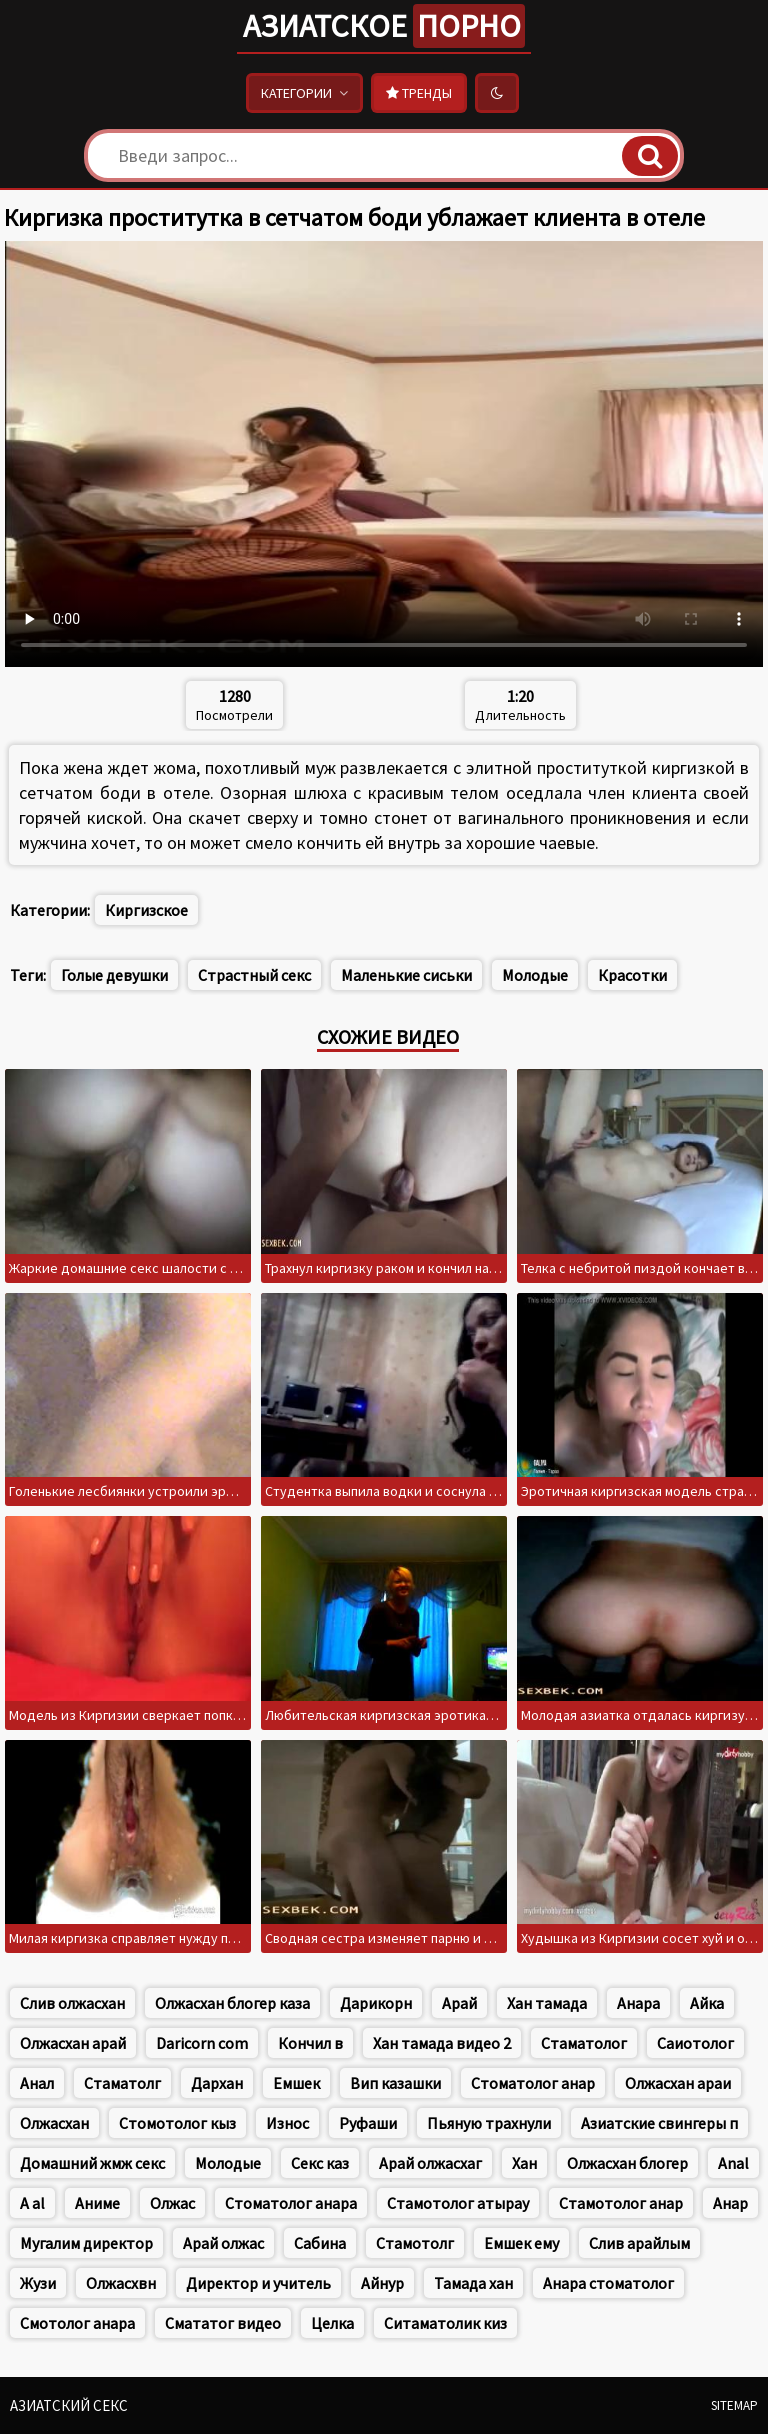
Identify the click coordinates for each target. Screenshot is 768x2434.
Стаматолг (122, 2083)
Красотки (632, 975)
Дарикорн (376, 2003)
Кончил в (310, 2043)
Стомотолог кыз (177, 2123)
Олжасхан (54, 2123)
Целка (332, 2323)
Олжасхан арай (73, 2043)
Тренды (419, 93)
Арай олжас (223, 2243)
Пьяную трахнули (489, 2123)
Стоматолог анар (533, 2083)
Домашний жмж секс (92, 2163)
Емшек (296, 2083)
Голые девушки (114, 975)
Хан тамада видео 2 (442, 2043)
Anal (733, 2163)
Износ (287, 2123)
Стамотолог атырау (458, 2203)
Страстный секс (254, 975)
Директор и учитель (258, 2283)
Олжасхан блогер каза (232, 2003)
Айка (707, 2003)
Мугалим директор (86, 2243)
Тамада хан (473, 2283)
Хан (524, 2163)
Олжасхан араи (678, 2083)
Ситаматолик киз (445, 2323)
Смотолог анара (77, 2323)
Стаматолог (584, 2043)
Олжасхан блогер (627, 2163)
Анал (37, 2083)
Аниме (97, 2203)
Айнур (382, 2283)
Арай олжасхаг (430, 2163)
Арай (459, 2003)
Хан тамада (547, 2003)
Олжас (172, 2203)
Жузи (38, 2283)
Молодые (535, 975)
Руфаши (368, 2123)
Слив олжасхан (72, 2003)
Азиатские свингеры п (659, 2123)
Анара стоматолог (608, 2283)
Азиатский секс (69, 2405)
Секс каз (320, 2163)
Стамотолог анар (621, 2203)
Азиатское (384, 26)
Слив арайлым (639, 2243)
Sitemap (734, 2405)
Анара (638, 2003)
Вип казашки (395, 2083)
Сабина (320, 2243)
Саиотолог (695, 2043)
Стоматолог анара (291, 2203)
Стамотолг (415, 2243)
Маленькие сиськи (406, 975)
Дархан (217, 2083)
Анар (730, 2203)
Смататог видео (223, 2323)
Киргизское (146, 910)
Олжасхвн (121, 2283)
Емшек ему (521, 2243)
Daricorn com (202, 2043)
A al (32, 2203)
